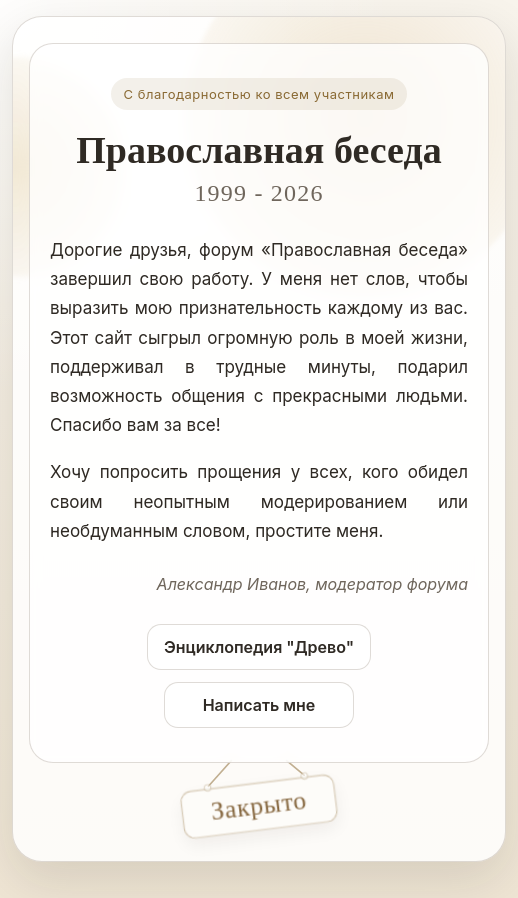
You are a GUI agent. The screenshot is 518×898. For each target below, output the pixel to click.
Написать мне (259, 705)
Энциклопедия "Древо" (259, 647)
